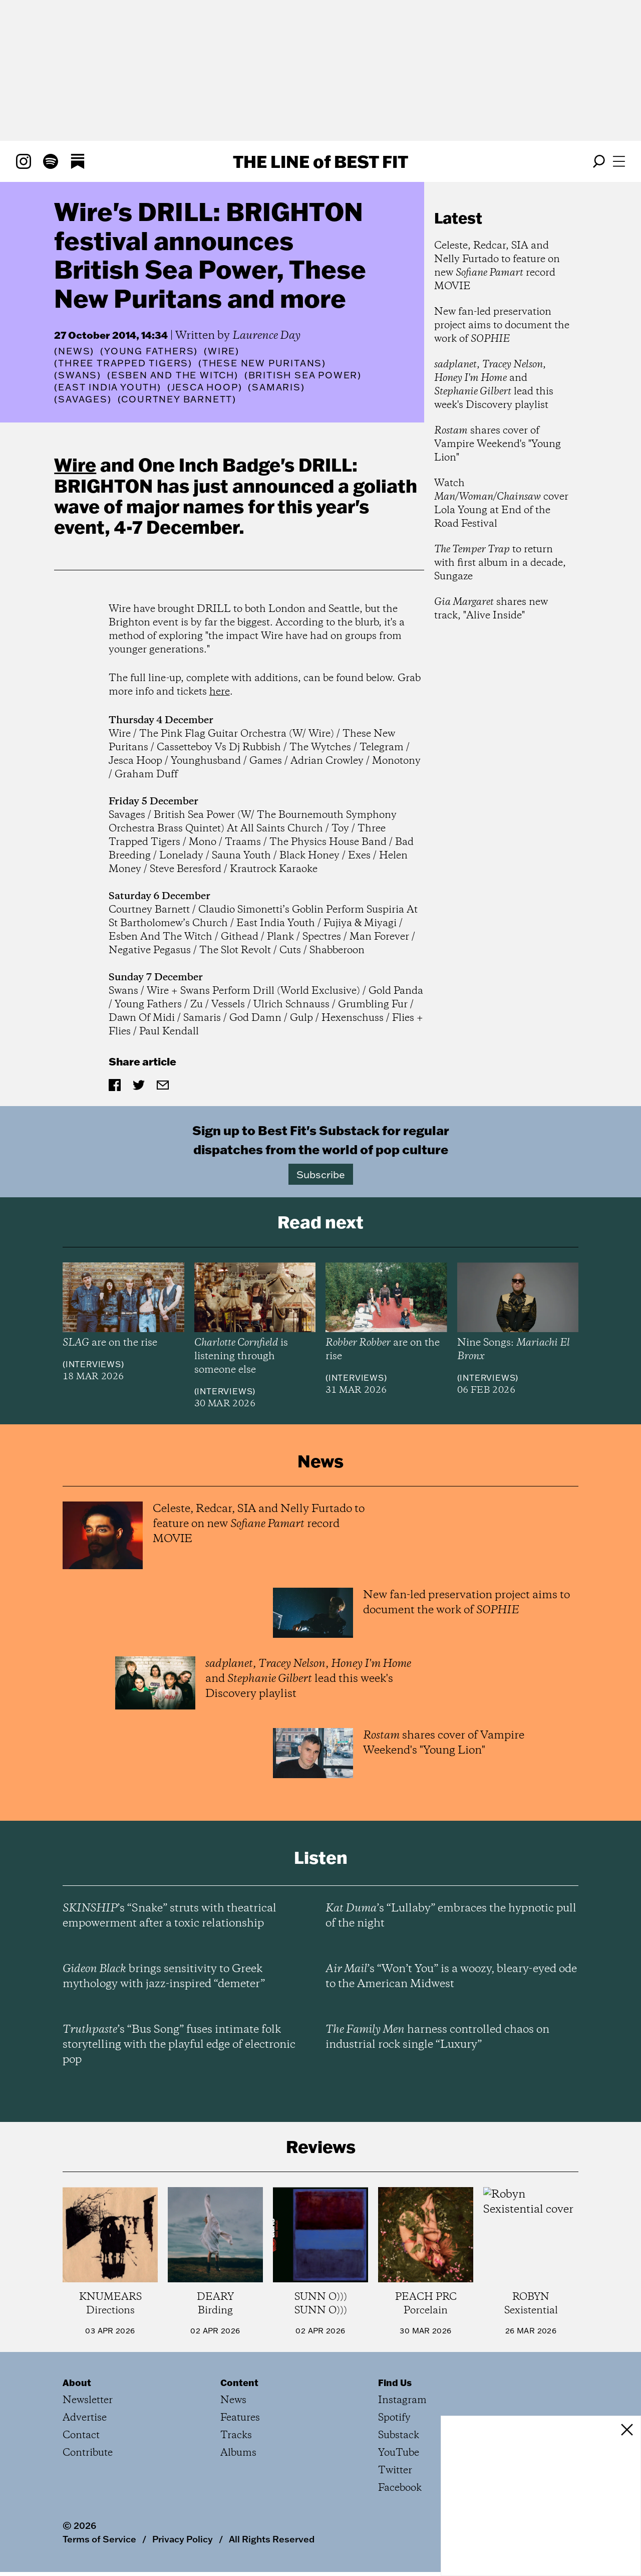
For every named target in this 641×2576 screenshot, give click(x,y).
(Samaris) (276, 387)
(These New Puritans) (262, 363)
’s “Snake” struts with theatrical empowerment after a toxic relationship (169, 1916)
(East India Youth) (107, 387)
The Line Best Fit (320, 161)
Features (240, 2418)
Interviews (93, 1364)
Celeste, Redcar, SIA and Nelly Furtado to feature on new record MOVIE (497, 266)
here (219, 692)
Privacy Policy (182, 2539)
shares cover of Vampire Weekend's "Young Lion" (497, 444)
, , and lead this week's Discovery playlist (493, 385)
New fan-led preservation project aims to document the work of (501, 325)
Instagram (402, 2400)
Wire (75, 464)
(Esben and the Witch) (172, 375)
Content (239, 2383)
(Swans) (77, 375)
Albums (238, 2453)
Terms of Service (99, 2539)
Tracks (236, 2435)
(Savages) (82, 399)
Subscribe (320, 1174)
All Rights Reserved (271, 2539)
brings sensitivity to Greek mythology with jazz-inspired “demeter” (164, 1977)
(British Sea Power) (303, 375)
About (77, 2383)
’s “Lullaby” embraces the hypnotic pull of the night (451, 1916)
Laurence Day (266, 335)
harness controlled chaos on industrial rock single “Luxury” (437, 2037)
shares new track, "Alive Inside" (491, 608)
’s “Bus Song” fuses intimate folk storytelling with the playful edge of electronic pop (179, 2044)
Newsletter (88, 2400)
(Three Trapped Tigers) (123, 363)
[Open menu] (619, 161)
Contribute (88, 2453)
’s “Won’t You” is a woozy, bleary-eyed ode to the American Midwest (451, 1977)
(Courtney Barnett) (177, 399)
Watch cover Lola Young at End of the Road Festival (501, 504)
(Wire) (221, 351)
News (74, 351)
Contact (81, 2435)
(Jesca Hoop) (204, 387)
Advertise (85, 2418)
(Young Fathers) (149, 351)
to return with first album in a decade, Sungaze (500, 563)
